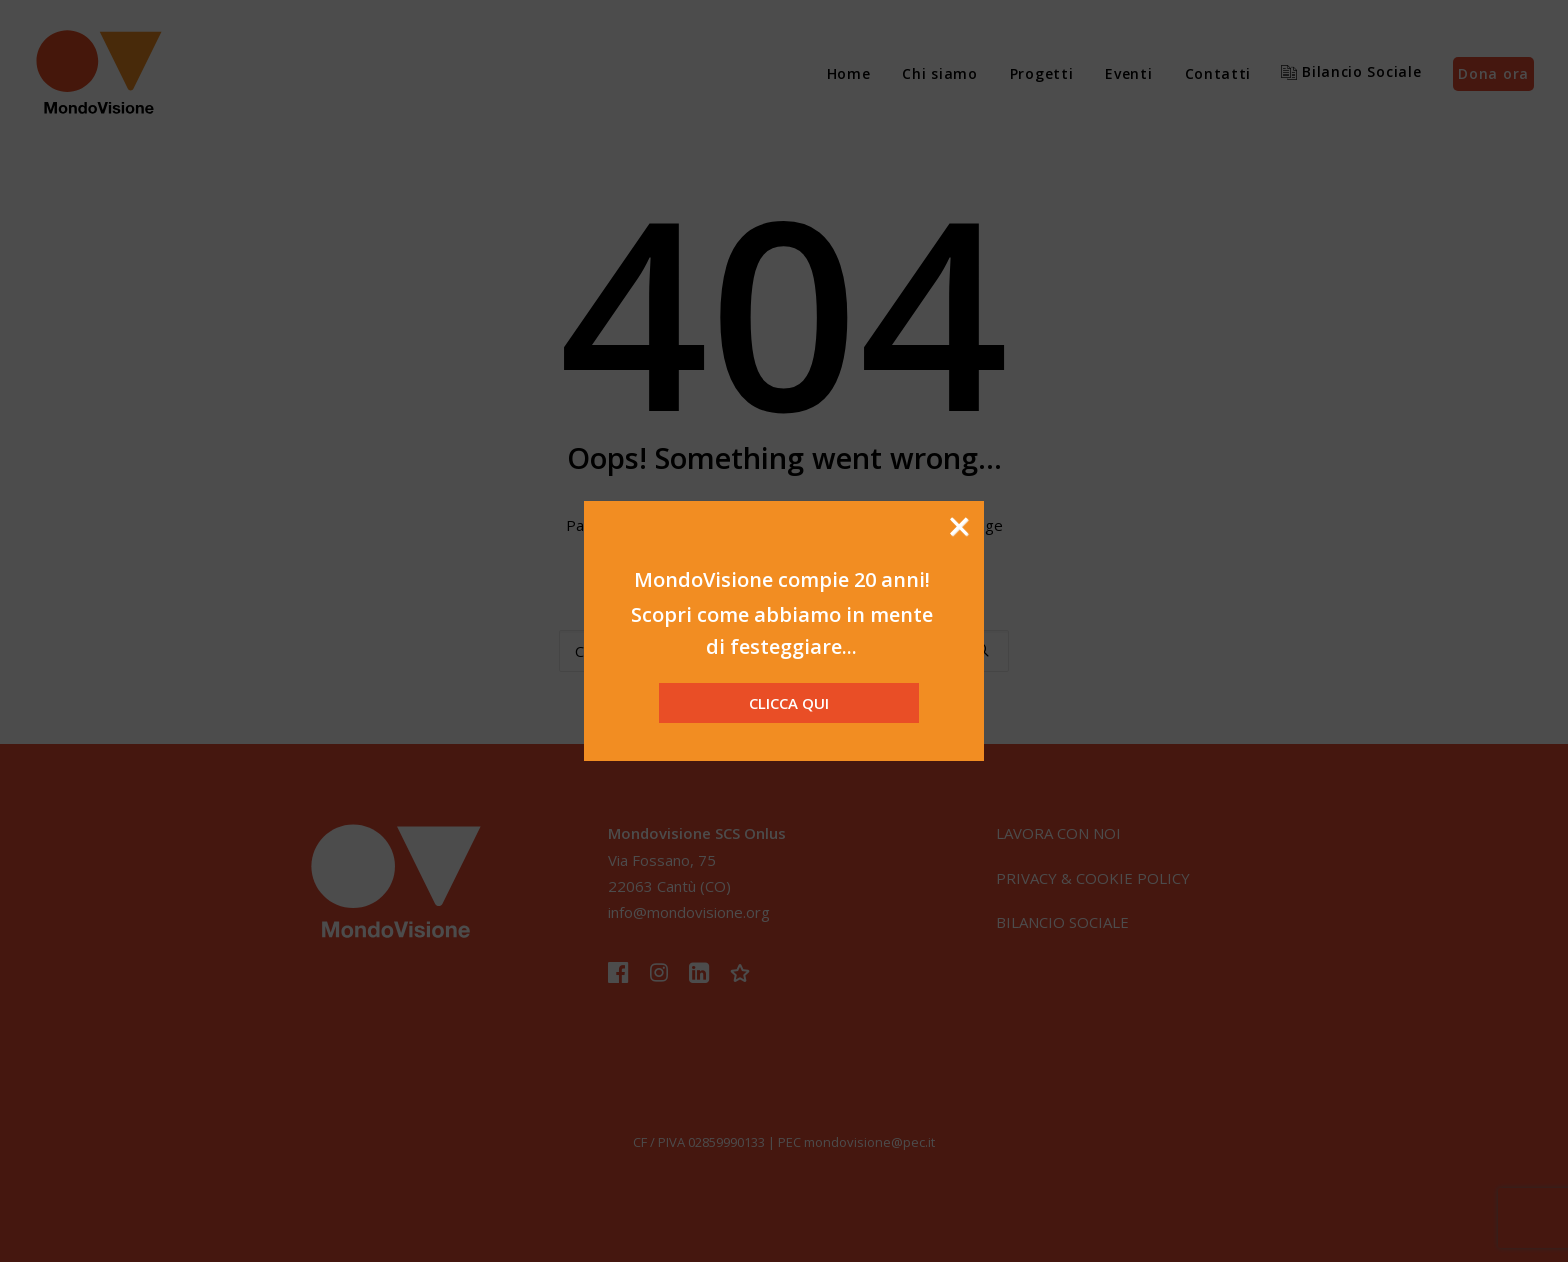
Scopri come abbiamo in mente (782, 614)
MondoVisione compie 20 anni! (782, 579)
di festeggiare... (781, 646)
